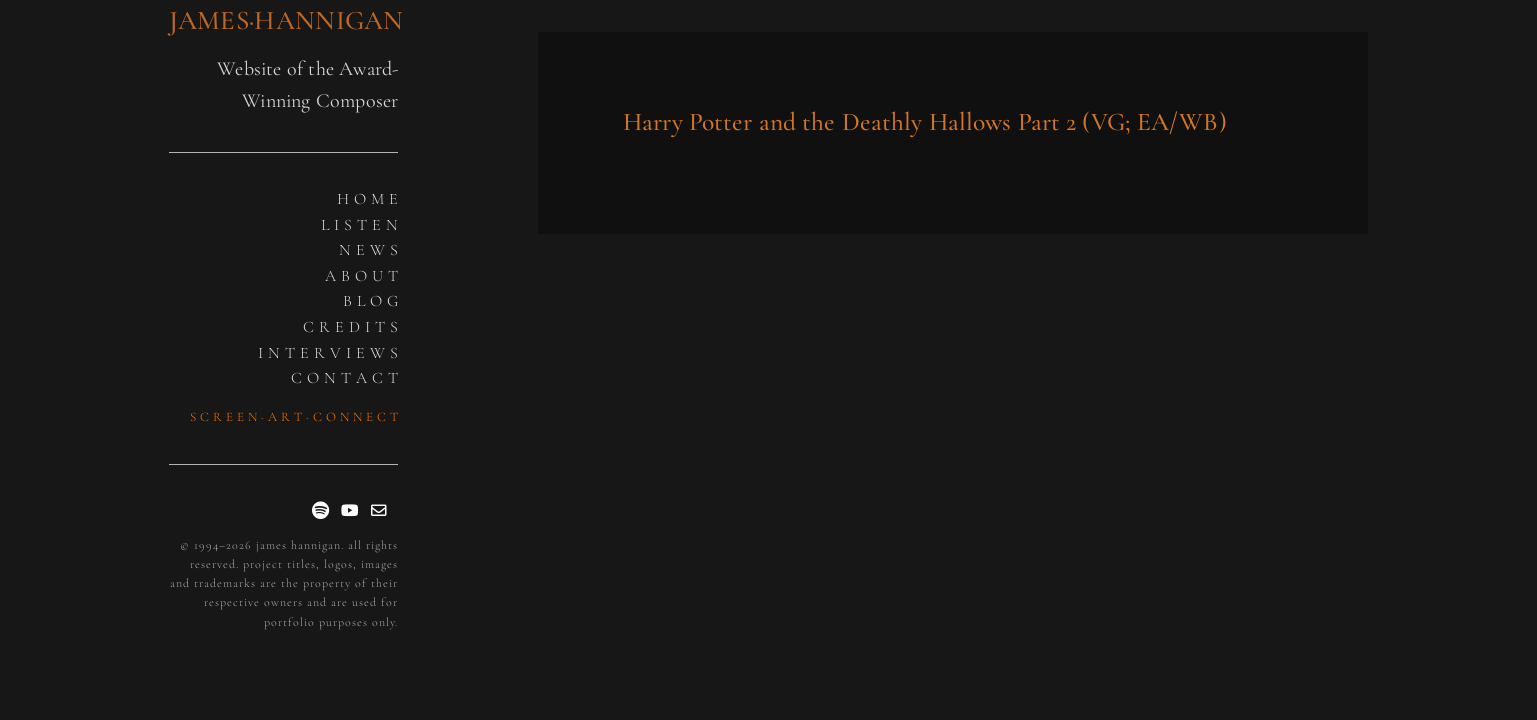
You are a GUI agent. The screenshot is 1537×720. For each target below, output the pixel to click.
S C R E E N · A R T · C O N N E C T (294, 417)
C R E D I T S (351, 327)
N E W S (369, 250)
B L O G (371, 301)
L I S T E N (360, 225)
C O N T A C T (345, 378)
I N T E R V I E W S (328, 353)
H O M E (368, 199)
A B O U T (362, 276)
